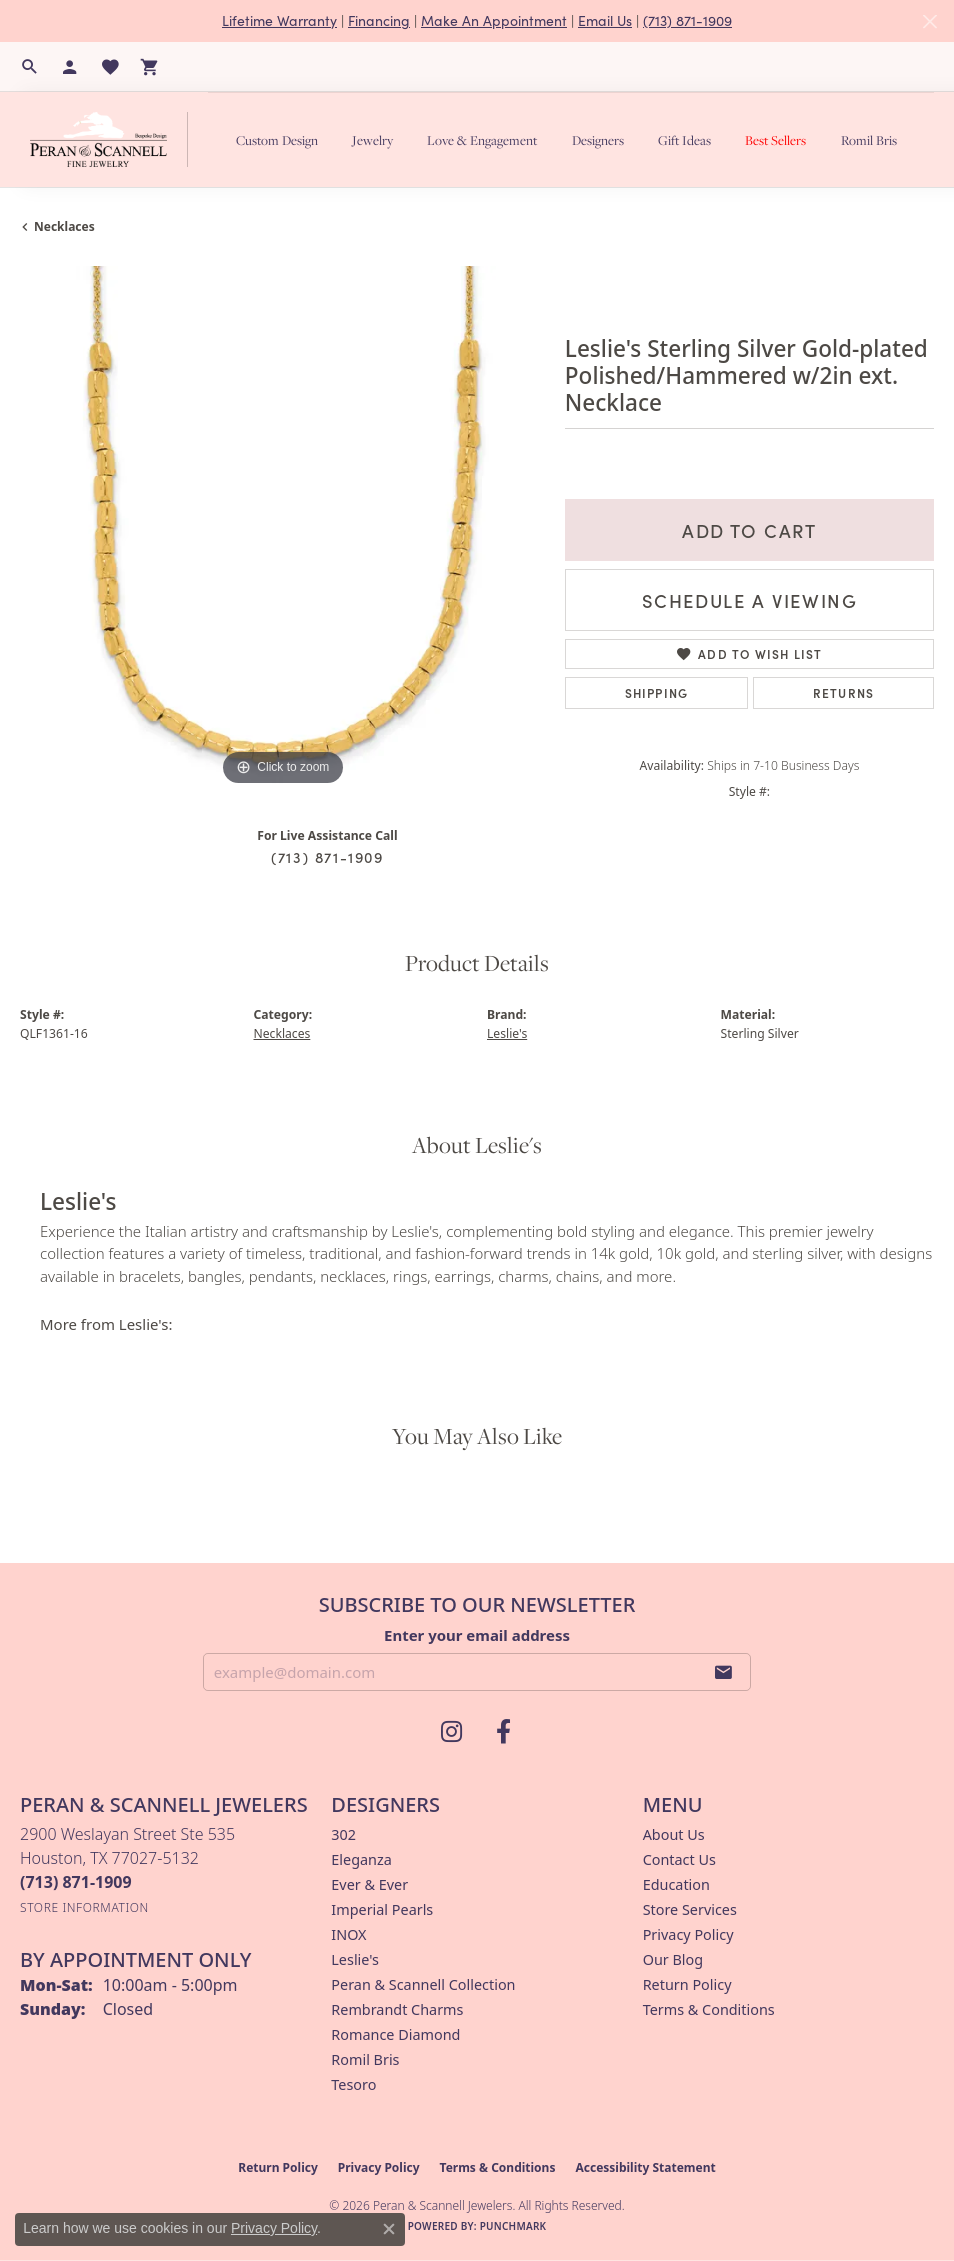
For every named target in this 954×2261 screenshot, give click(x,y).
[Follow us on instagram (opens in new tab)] (451, 1732)
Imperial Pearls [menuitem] (382, 1909)
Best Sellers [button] (775, 140)
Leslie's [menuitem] (355, 1959)
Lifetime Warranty (279, 20)
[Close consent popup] (389, 2229)
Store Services (690, 1909)
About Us (674, 1834)
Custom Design (277, 140)
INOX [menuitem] (348, 1934)
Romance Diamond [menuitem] (395, 2034)
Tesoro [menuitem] (353, 2084)
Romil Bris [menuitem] (365, 2059)
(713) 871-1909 (687, 20)
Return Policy (687, 1984)
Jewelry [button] (372, 140)
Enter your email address (477, 1635)
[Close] (929, 21)
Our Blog (673, 1959)
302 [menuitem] (343, 1834)
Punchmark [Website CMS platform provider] (513, 2226)
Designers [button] (598, 140)
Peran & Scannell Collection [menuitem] (423, 1984)
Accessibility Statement (645, 2167)
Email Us (605, 20)
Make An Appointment (494, 20)
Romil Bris (869, 140)
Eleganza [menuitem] (361, 1859)
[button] (30, 67)
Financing (379, 20)
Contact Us (679, 1859)
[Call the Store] (76, 1882)
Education (676, 1884)
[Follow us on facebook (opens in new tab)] (503, 1732)
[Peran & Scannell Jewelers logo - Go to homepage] (114, 139)
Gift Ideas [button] (684, 140)
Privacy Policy (688, 1934)
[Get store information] (84, 1907)
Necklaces (64, 226)
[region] (282, 528)
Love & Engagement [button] (482, 140)
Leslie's (507, 1033)
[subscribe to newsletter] (724, 1672)
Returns (843, 692)
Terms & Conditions (709, 2009)
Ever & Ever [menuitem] (369, 1884)
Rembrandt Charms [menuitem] (397, 2009)
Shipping (657, 692)
